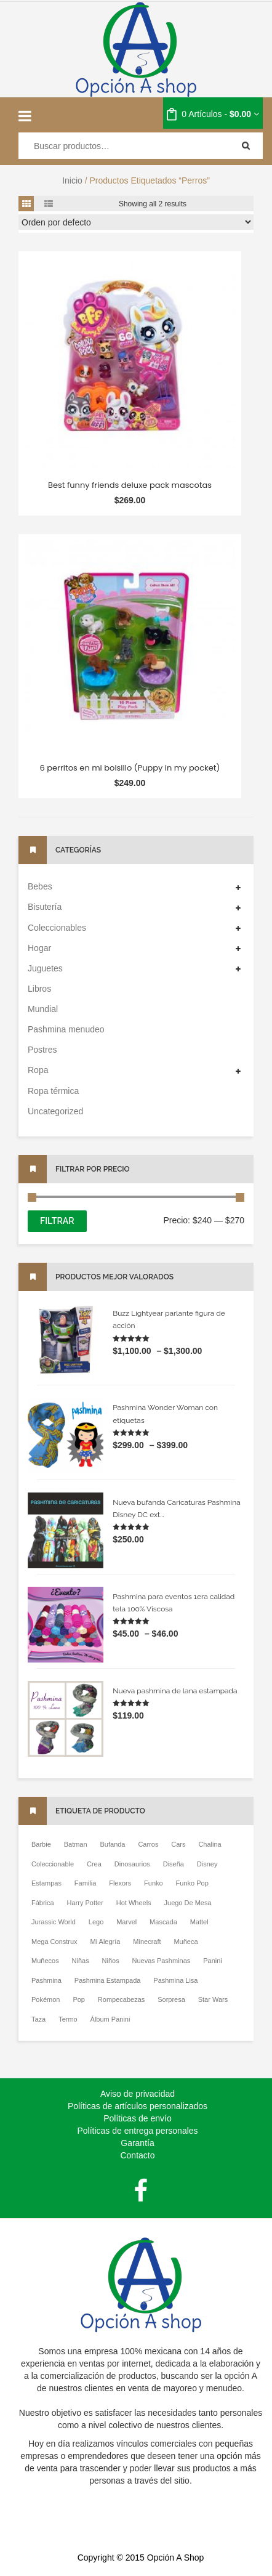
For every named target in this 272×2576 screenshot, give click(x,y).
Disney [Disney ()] (207, 1864)
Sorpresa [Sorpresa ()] (171, 1999)
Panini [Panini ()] (212, 1960)
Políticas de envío (137, 2118)
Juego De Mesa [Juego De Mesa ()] (188, 1902)
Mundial (43, 1009)
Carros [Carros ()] (148, 1844)
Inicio (72, 180)
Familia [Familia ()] (85, 1883)
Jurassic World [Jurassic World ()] (53, 1922)
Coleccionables (57, 928)
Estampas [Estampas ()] (46, 1883)
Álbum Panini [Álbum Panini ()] (110, 2019)
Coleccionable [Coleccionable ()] (52, 1864)
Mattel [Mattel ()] (199, 1922)
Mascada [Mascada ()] (163, 1922)
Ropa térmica (53, 1091)
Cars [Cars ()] (178, 1844)
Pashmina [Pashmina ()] (46, 1980)
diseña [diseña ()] (173, 1864)
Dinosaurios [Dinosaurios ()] (132, 1864)
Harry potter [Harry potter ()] (85, 1902)
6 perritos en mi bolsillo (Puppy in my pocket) (130, 768)
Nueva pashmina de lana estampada (175, 1691)
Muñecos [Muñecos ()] (45, 1960)
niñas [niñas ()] (80, 1960)
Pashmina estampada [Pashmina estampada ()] (107, 1980)
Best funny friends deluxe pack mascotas (130, 485)
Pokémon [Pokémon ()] (45, 1999)
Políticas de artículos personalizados (137, 2106)
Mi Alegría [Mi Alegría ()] (105, 1941)
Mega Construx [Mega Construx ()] (54, 1941)
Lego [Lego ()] (96, 1922)
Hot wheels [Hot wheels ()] (133, 1902)
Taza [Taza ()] (38, 2019)
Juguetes (45, 968)
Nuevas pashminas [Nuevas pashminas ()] (161, 1960)
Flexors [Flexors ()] (120, 1883)
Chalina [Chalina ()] (209, 1844)
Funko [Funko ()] (153, 1883)
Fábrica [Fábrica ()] (42, 1902)
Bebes (40, 886)
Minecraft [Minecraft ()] (147, 1941)
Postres (42, 1050)
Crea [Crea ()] (94, 1864)
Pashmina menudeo (66, 1029)
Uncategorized (55, 1111)
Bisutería (45, 907)
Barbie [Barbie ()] (41, 1844)
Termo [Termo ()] (68, 2019)
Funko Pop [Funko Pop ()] (192, 1883)
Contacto (137, 2155)
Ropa (38, 1070)
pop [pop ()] (79, 1999)
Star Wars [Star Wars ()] (213, 1999)
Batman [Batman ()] (75, 1844)
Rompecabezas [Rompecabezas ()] (121, 1999)
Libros (39, 989)
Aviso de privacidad (137, 2094)
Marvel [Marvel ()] (126, 1922)
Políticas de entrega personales (137, 2131)
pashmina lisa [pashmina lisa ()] (175, 1980)
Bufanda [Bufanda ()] (113, 1844)
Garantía (137, 2143)
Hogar (39, 948)
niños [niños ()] (110, 1960)
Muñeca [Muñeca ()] (186, 1941)
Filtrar (57, 1221)
